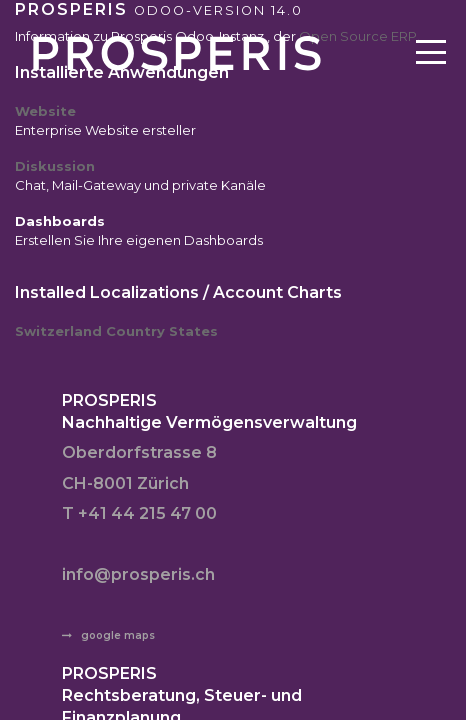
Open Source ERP (358, 36)
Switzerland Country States (116, 331)
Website (45, 111)
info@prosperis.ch (138, 574)
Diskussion (55, 166)
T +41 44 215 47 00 (139, 513)
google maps (118, 635)
